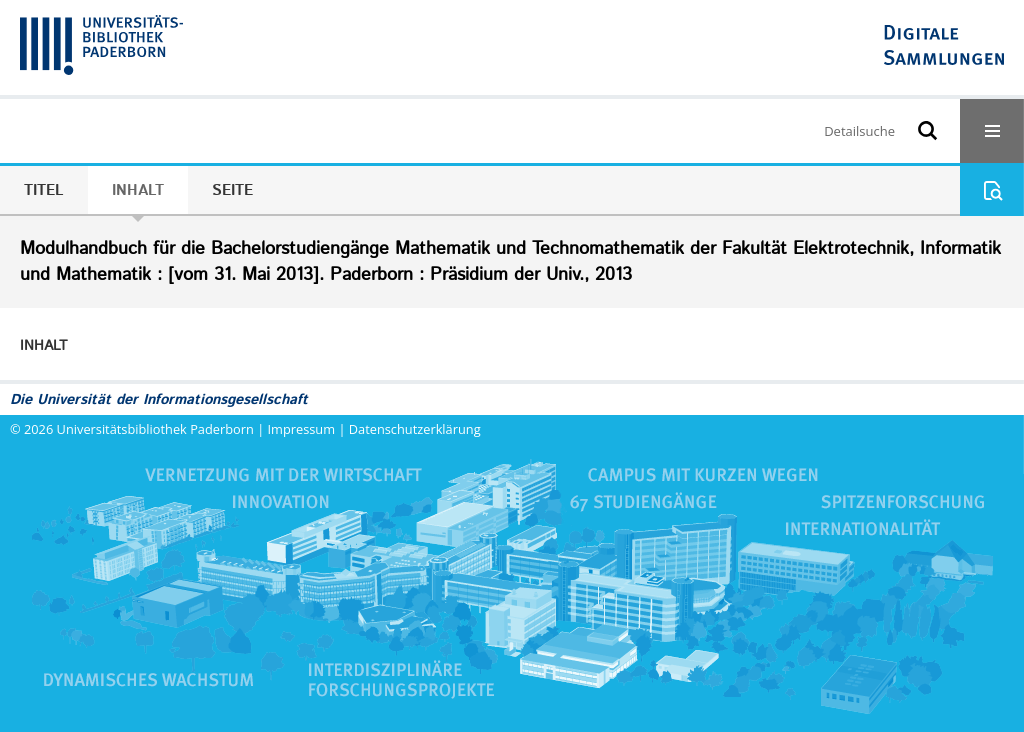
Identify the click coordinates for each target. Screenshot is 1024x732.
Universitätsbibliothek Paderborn (155, 429)
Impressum (302, 429)
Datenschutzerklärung (415, 429)
